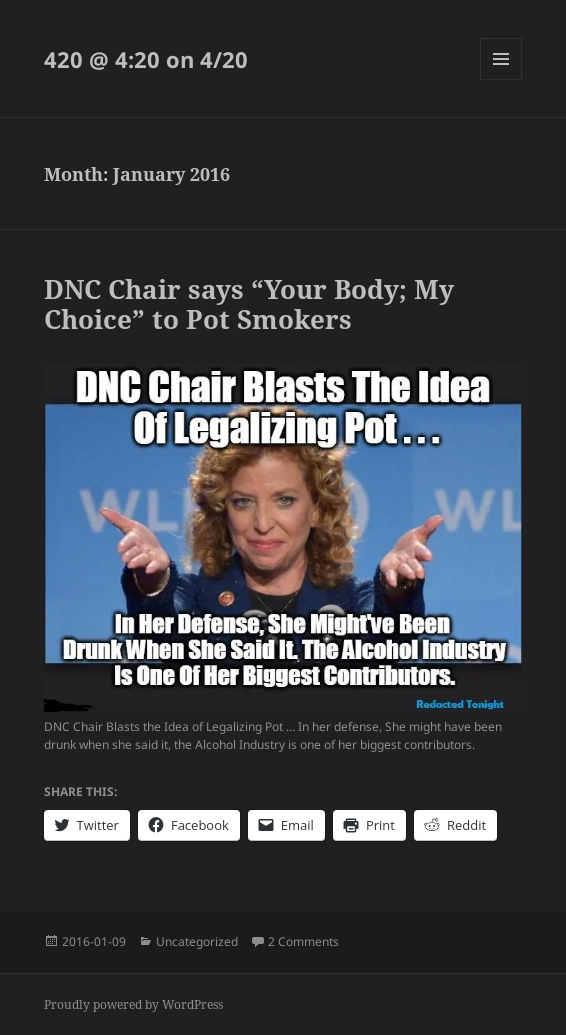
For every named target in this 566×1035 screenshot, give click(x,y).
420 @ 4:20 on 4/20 (146, 59)
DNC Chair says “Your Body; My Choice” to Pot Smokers (249, 304)
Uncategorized (197, 941)
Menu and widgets (501, 79)
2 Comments (303, 941)
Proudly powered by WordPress (133, 1004)
